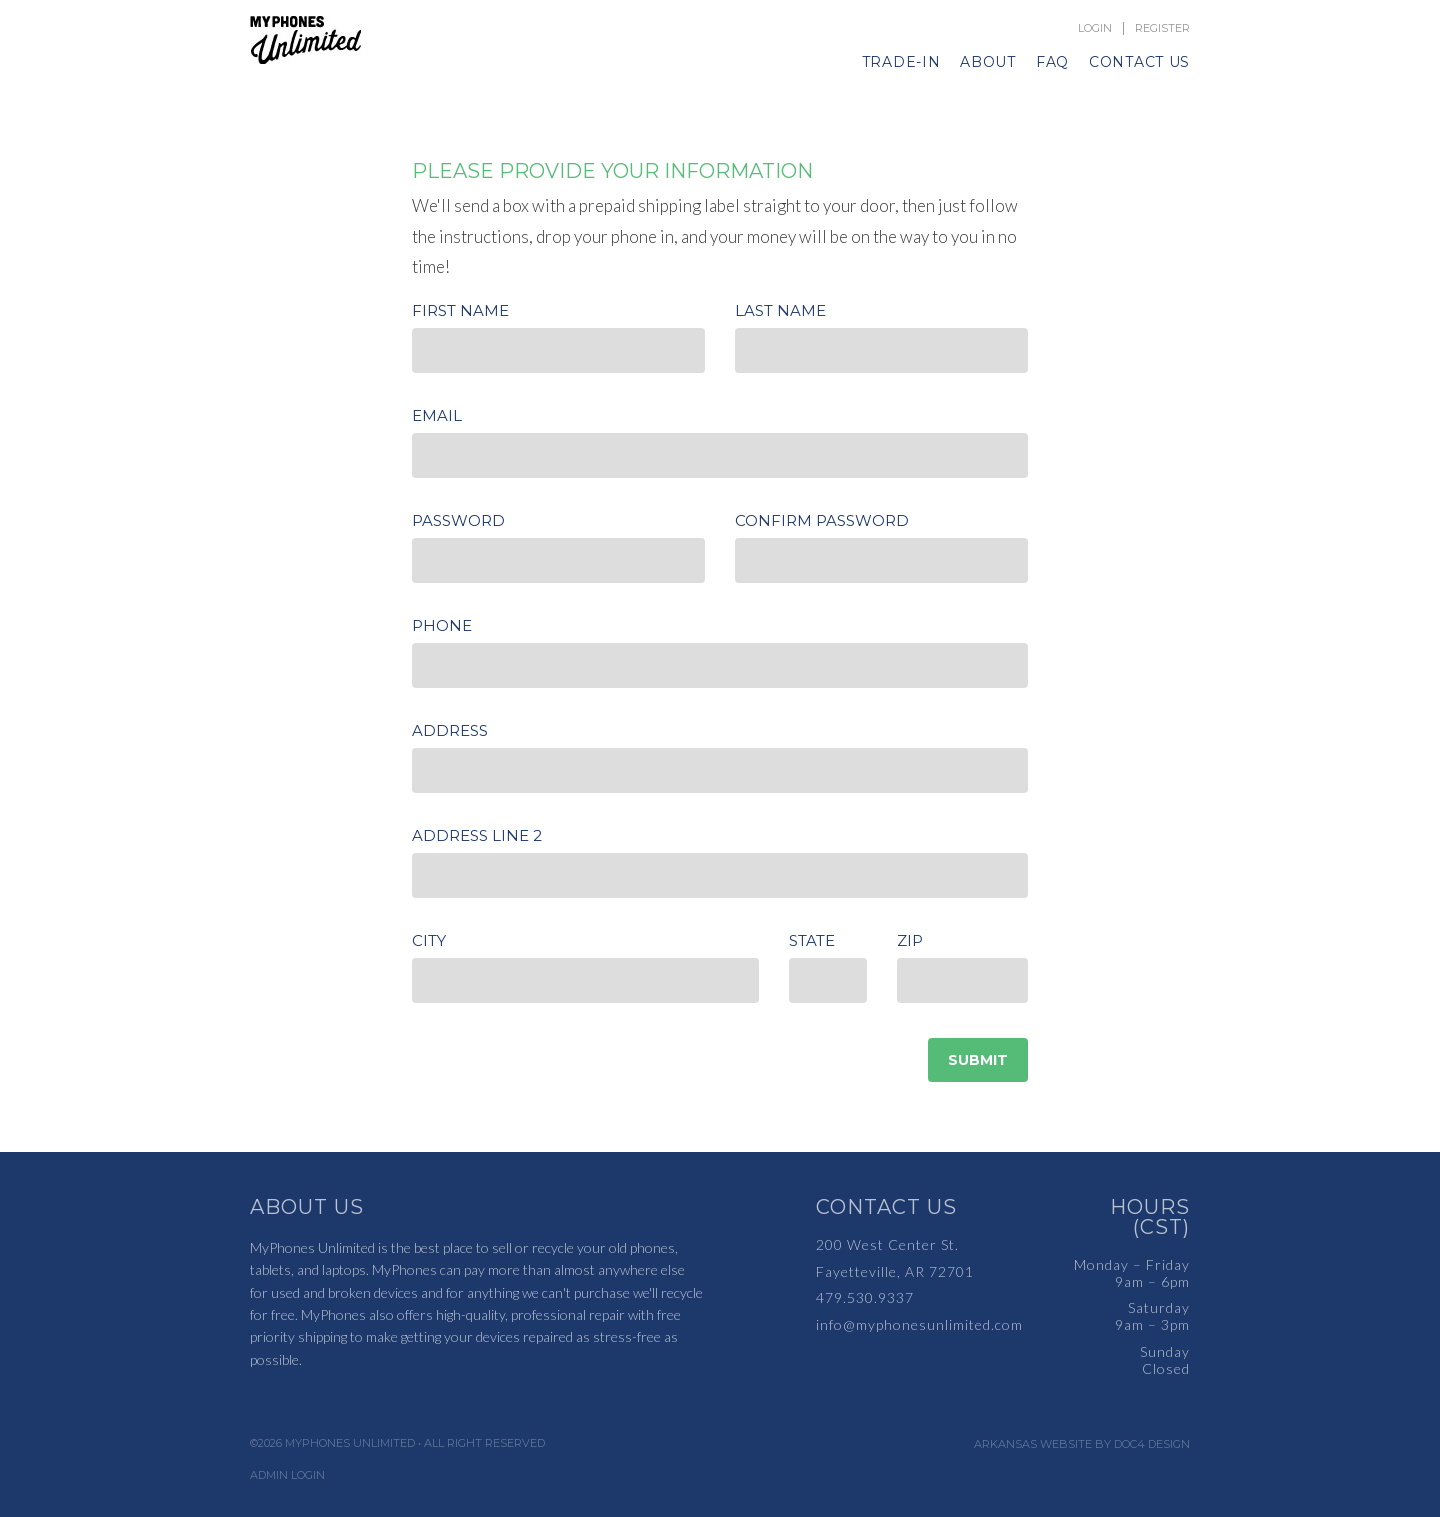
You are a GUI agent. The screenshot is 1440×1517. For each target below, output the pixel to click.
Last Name (780, 310)
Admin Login (287, 1475)
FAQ (1052, 62)
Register (1162, 28)
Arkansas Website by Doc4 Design (1082, 1444)
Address (450, 730)
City (429, 940)
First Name (460, 310)
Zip (910, 940)
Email (437, 415)
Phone (442, 625)
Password (458, 520)
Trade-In (901, 62)
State (812, 940)
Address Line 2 (477, 835)
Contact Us (1139, 62)
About (988, 62)
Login (1095, 28)
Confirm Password (822, 520)
